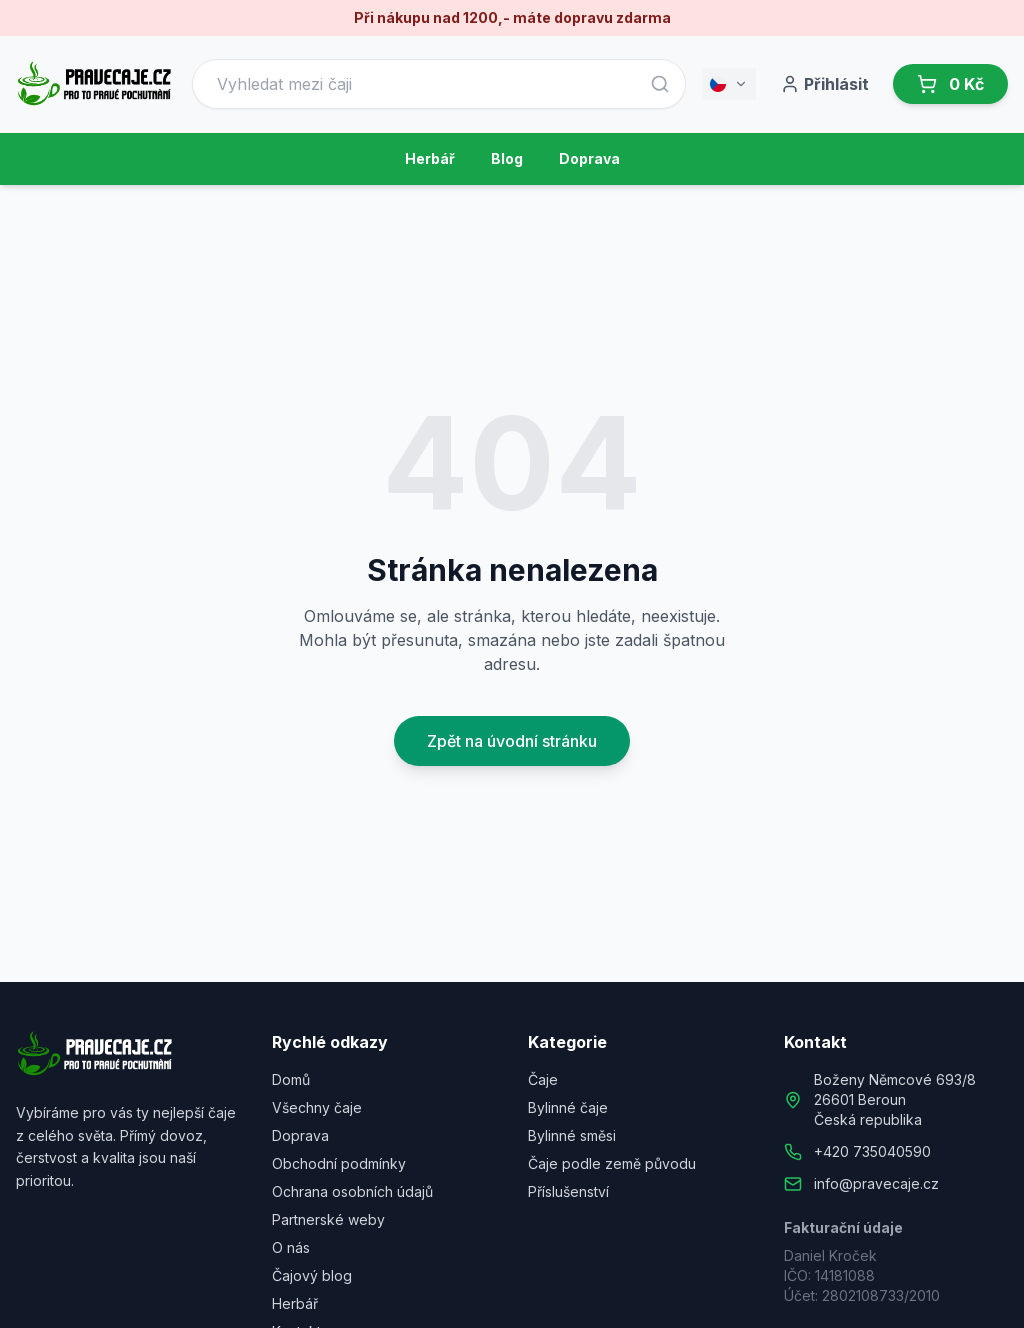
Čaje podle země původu (612, 1163)
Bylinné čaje (568, 1107)
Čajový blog (312, 1275)
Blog (507, 158)
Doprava (589, 158)
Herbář (430, 158)
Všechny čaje (317, 1107)
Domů (291, 1079)
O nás (291, 1247)
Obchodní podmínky (339, 1163)
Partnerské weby (328, 1219)
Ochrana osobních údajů (352, 1191)
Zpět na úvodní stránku (512, 741)
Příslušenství (568, 1191)
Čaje (543, 1079)
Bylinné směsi (572, 1135)
